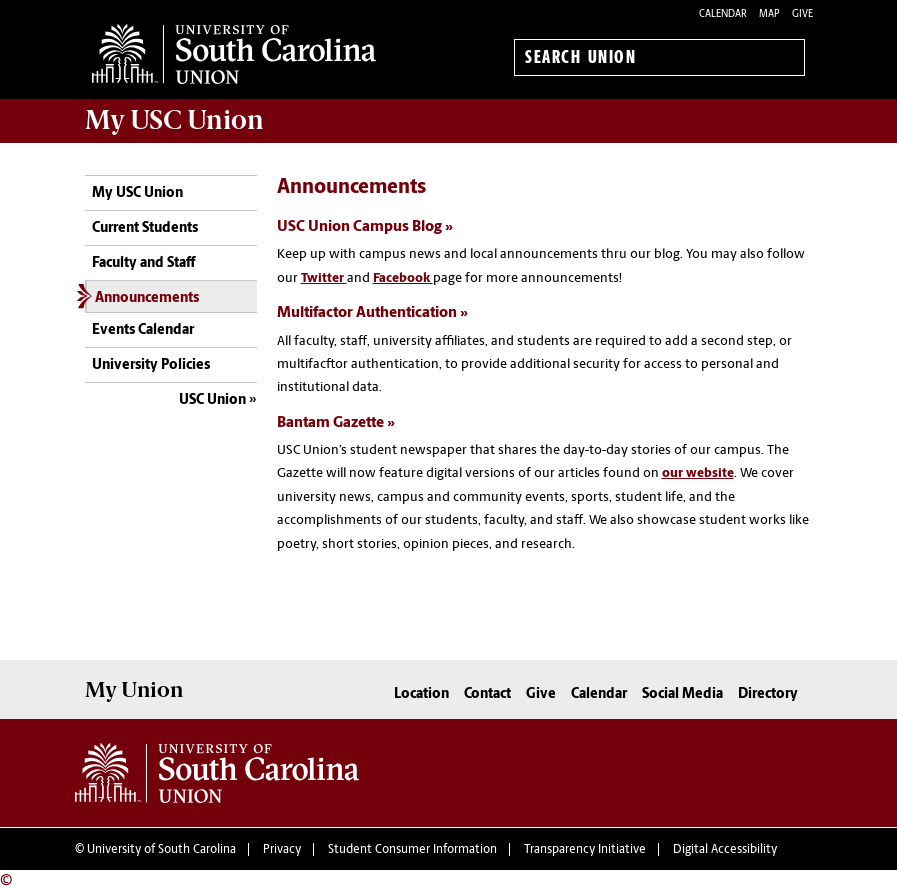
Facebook (403, 278)
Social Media (682, 694)
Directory (768, 694)
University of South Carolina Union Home (234, 54)
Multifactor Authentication (367, 313)
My (174, 120)
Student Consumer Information (412, 850)
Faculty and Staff (143, 263)
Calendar (723, 14)
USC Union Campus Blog (359, 227)
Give (802, 14)
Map (769, 14)
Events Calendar (143, 330)
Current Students (145, 228)
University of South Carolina (161, 850)
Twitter (324, 278)
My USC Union (137, 193)
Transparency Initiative (585, 850)
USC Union (212, 400)
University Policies (151, 365)
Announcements (147, 298)
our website (698, 473)
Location (421, 694)
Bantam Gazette (330, 423)
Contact (487, 694)
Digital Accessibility (725, 850)
